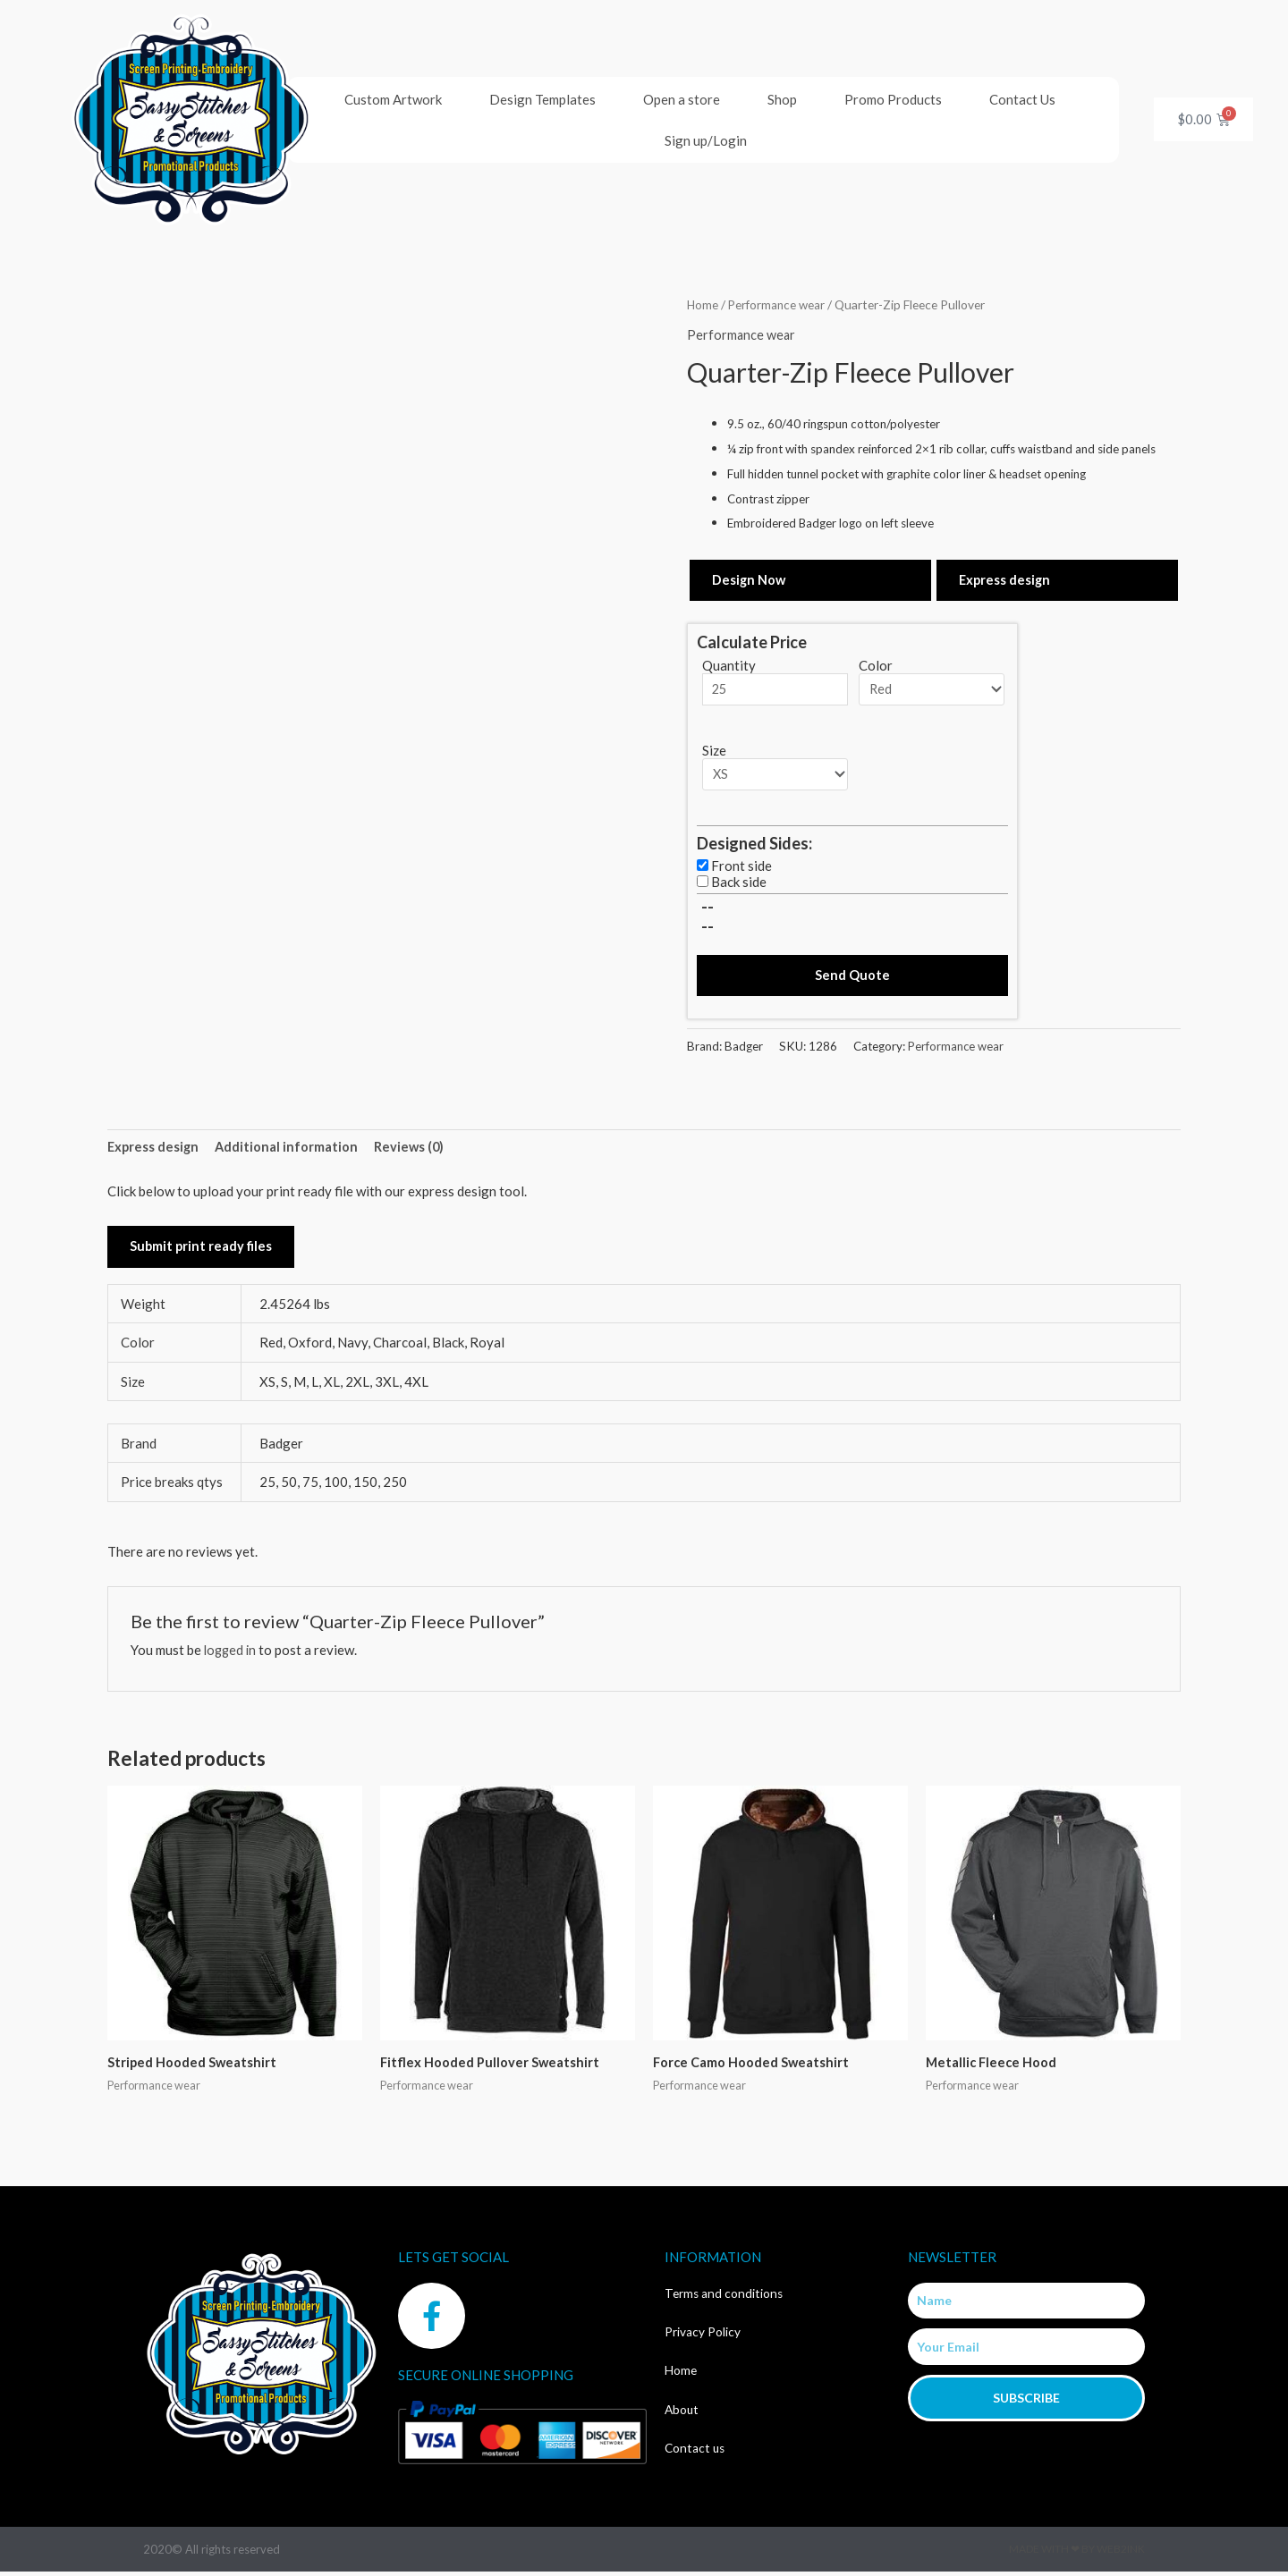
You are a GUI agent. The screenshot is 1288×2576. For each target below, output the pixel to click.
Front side (741, 867)
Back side (739, 883)
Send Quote (852, 976)
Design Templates (542, 99)
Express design (1006, 579)
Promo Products (893, 99)
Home (703, 304)
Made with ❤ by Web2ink (1077, 2553)
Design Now (749, 579)
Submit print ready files (202, 1250)
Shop (782, 99)
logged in (231, 1653)
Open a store (681, 99)
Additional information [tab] (289, 1150)
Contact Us (1022, 99)
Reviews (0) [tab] (413, 1150)
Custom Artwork (393, 99)
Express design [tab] (154, 1150)
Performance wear (778, 304)
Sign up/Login (706, 140)
